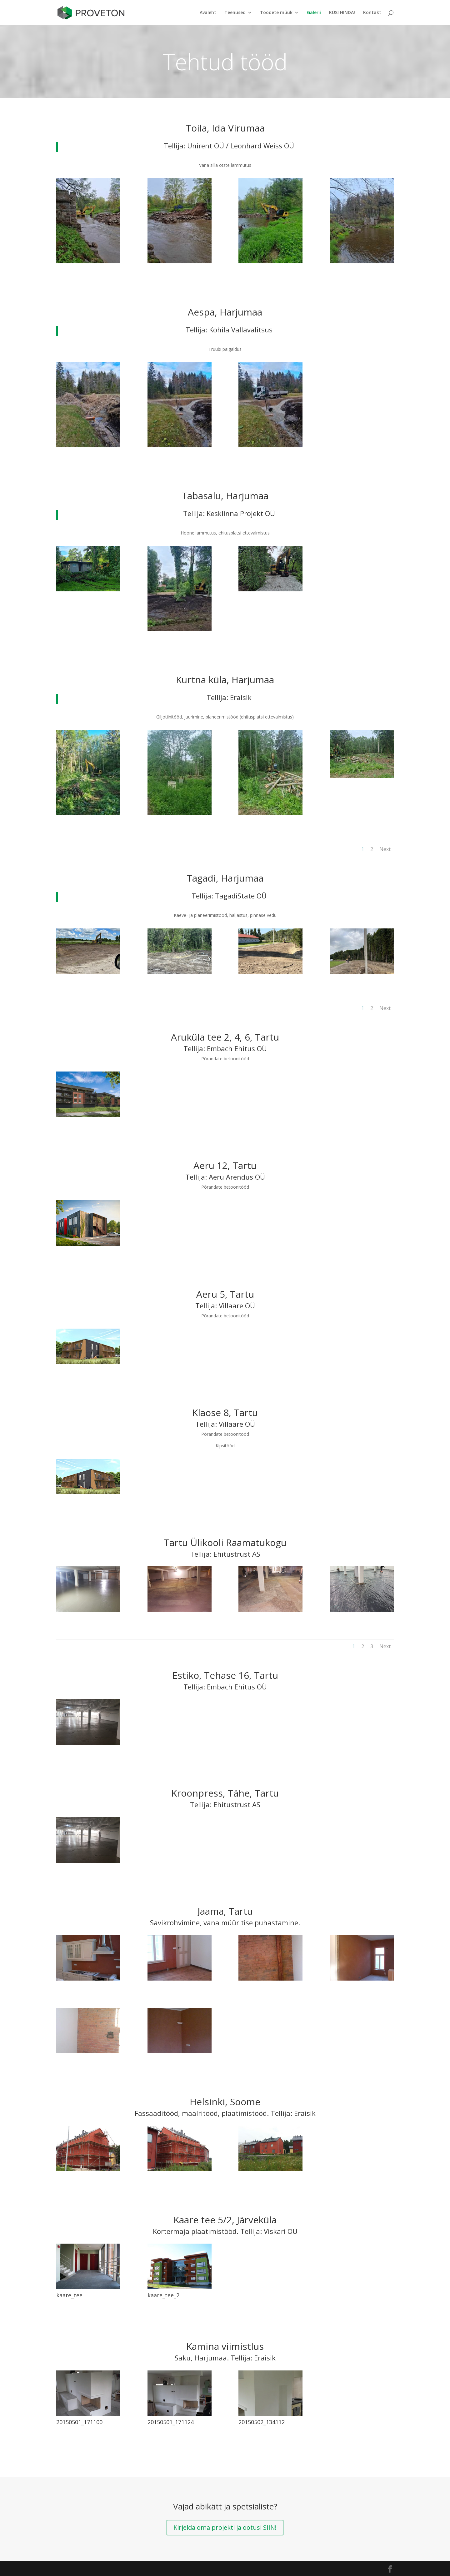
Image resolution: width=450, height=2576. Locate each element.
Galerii (314, 12)
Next (385, 849)
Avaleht (208, 12)
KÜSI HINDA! (342, 12)
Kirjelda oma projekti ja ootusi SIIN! (225, 2527)
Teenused (235, 12)
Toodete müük (276, 12)
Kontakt (372, 12)
